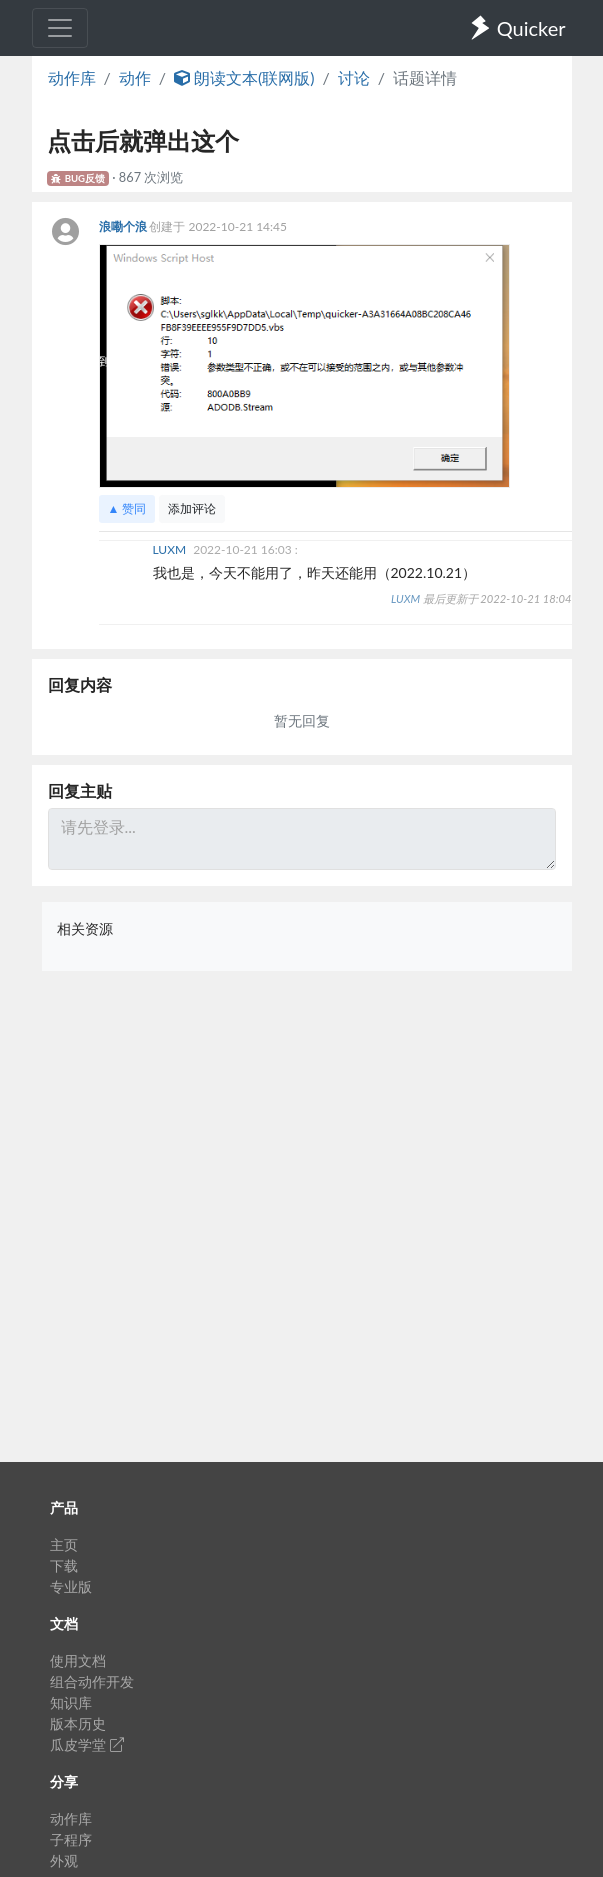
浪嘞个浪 (124, 226)
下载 (64, 1565)
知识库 (71, 1702)
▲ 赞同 (127, 508)
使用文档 (78, 1660)
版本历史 (78, 1723)
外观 (64, 1860)
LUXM (171, 549)
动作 (135, 77)
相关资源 (85, 928)
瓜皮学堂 (87, 1744)
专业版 (71, 1586)
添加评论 (192, 508)
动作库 (72, 77)
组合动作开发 (92, 1681)
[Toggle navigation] (60, 28)
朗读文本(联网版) (244, 77)
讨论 (354, 77)
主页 (64, 1544)
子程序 (71, 1839)
